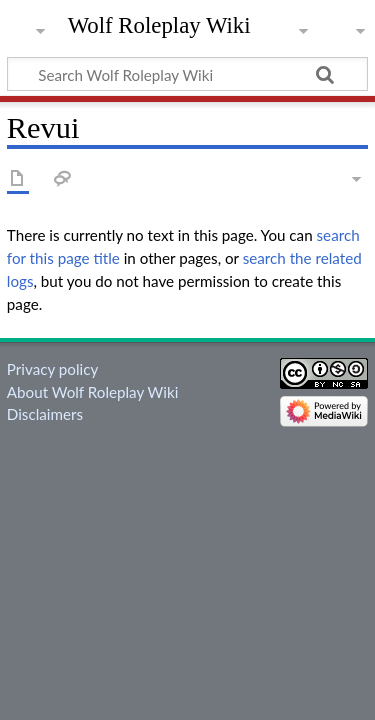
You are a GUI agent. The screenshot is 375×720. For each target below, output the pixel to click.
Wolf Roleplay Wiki (159, 26)
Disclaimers (45, 414)
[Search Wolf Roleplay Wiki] (187, 74)
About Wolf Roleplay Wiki (92, 392)
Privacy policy (52, 369)
